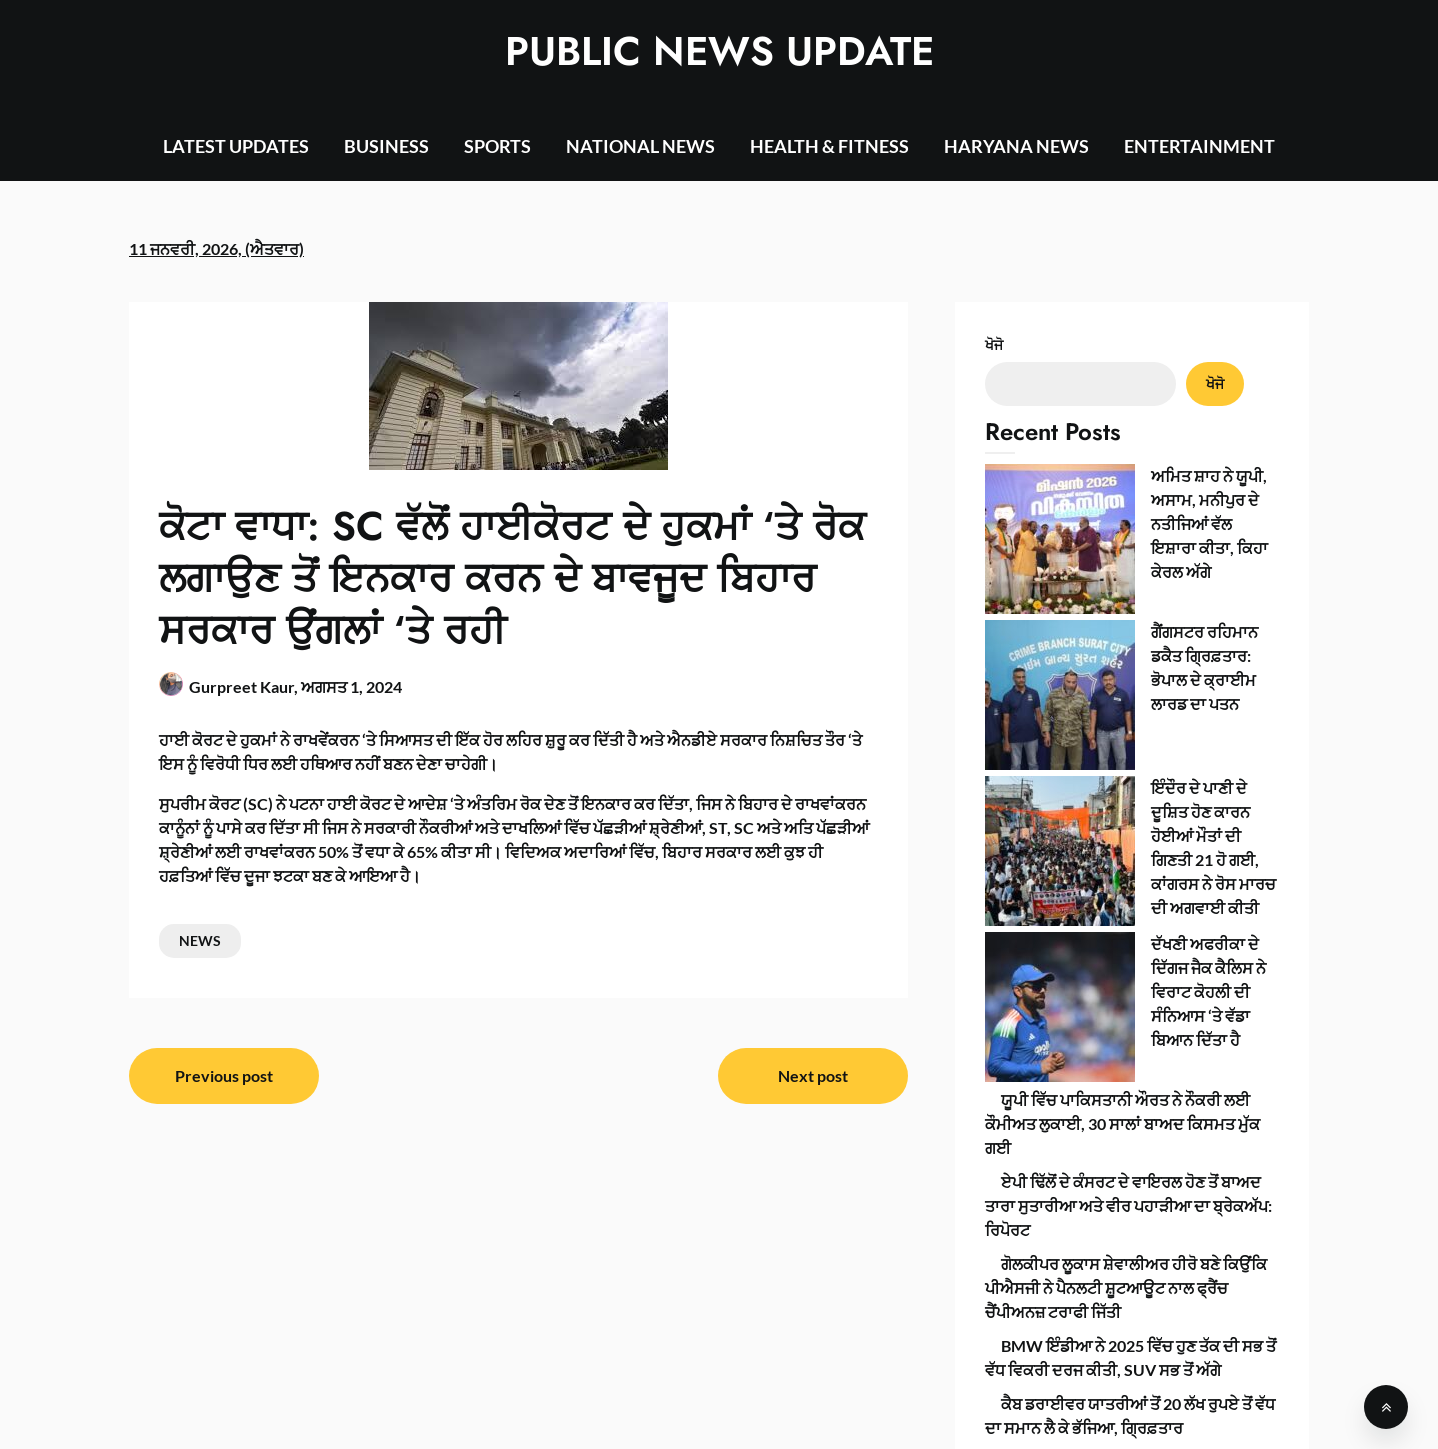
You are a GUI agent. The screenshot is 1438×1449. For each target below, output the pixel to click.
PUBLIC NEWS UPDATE (719, 51)
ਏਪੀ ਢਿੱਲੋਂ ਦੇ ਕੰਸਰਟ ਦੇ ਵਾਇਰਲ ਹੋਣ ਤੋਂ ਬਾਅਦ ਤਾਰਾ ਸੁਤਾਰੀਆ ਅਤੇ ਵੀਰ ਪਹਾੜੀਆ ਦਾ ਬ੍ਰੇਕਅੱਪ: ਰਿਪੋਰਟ (1128, 837)
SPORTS (497, 146)
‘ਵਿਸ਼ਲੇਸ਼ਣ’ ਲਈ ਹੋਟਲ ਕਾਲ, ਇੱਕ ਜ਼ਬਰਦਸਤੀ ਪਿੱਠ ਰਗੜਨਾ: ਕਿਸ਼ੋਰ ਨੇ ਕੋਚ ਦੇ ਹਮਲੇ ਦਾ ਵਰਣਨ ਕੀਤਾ (1123, 1117)
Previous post (224, 1075)
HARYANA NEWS (1016, 146)
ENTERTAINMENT (1199, 146)
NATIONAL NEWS (640, 146)
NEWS (200, 940)
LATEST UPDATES (236, 146)
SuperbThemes (890, 1416)
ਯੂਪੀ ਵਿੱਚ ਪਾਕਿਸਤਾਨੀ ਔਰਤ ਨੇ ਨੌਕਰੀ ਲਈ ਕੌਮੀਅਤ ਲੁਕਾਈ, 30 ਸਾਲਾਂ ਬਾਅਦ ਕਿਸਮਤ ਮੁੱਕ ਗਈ (1122, 755)
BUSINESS (386, 146)
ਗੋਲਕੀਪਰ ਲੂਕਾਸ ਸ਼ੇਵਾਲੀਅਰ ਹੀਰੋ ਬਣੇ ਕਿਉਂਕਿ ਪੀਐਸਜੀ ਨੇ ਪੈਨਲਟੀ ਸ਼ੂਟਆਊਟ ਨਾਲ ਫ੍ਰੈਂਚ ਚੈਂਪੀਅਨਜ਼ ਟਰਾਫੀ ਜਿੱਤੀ (1126, 919)
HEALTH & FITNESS (829, 146)
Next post (813, 1075)
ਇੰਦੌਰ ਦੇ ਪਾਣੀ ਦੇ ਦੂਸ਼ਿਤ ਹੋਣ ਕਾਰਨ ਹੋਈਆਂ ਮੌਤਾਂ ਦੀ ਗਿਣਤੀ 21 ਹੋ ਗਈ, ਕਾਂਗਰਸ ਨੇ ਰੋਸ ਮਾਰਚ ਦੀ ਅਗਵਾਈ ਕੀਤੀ (1129, 615)
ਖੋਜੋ (994, 344)
